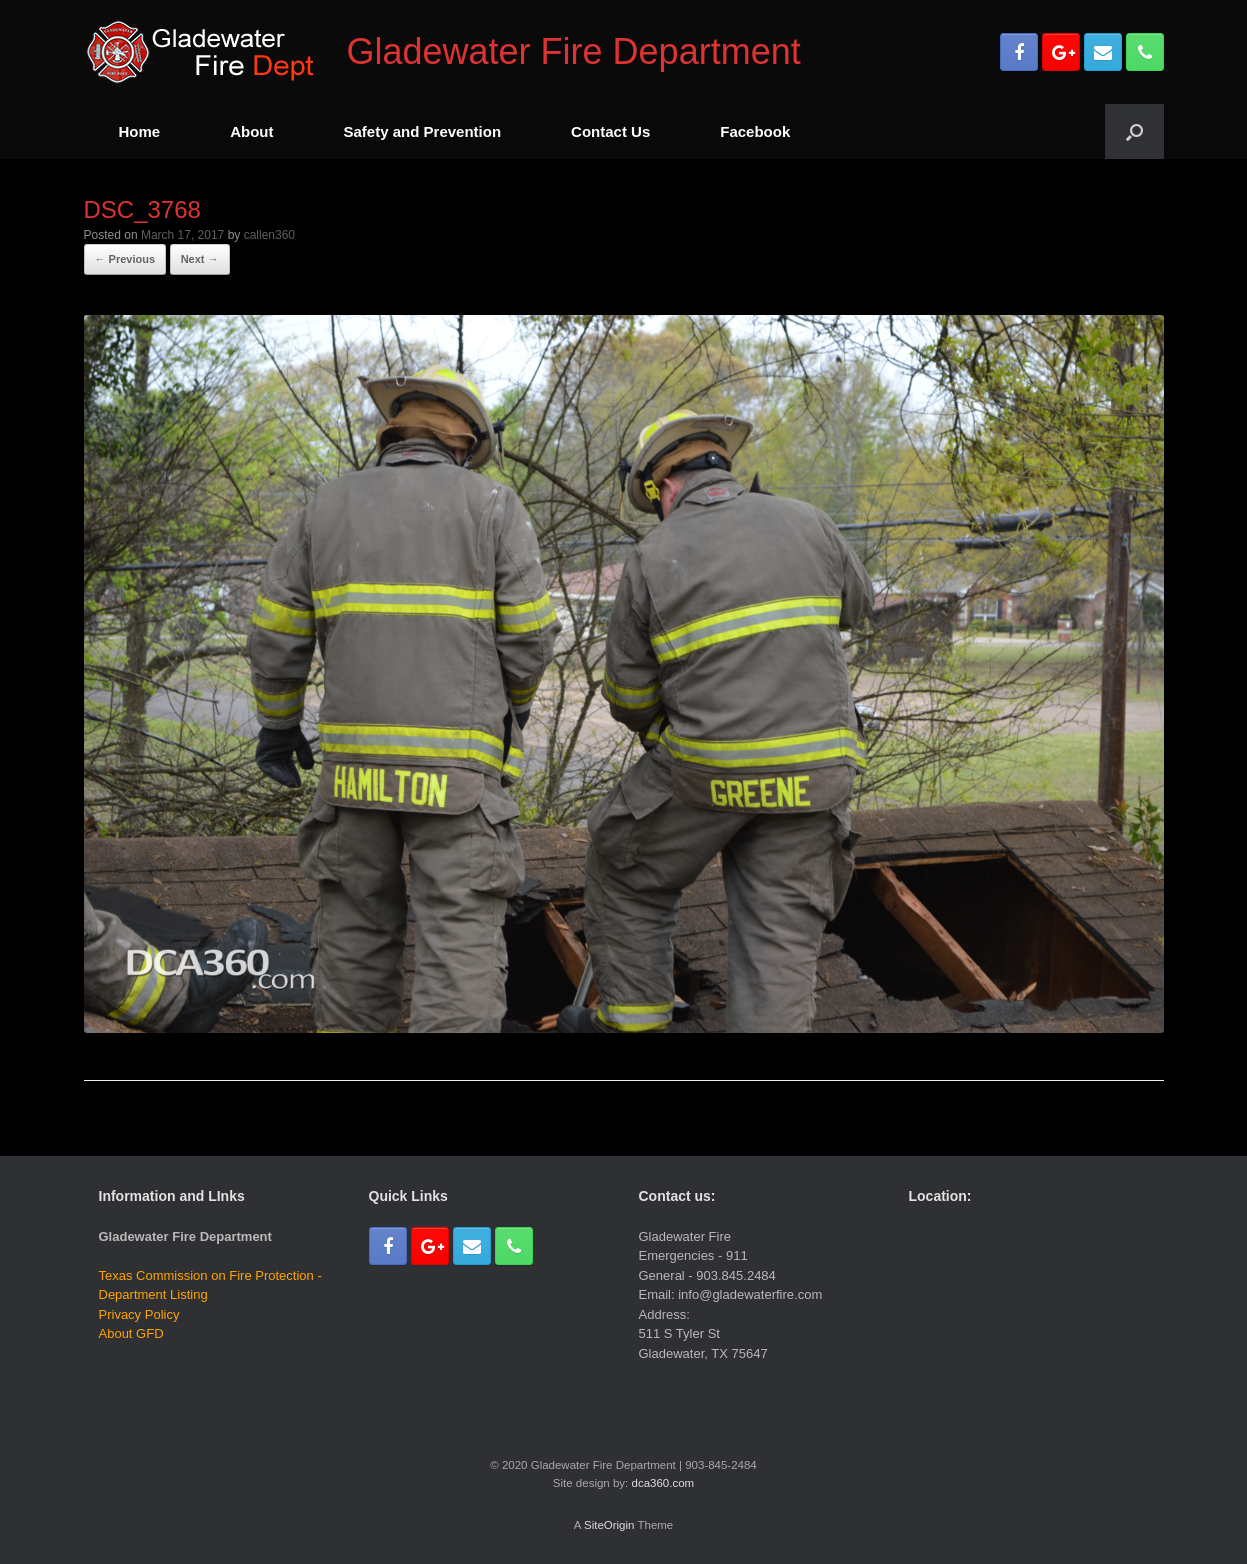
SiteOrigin (609, 1525)
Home (140, 131)
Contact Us (610, 131)
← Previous (125, 259)
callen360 (269, 235)
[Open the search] (1134, 131)
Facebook (755, 131)
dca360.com (662, 1483)
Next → (200, 259)
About (251, 131)
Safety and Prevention (423, 131)
